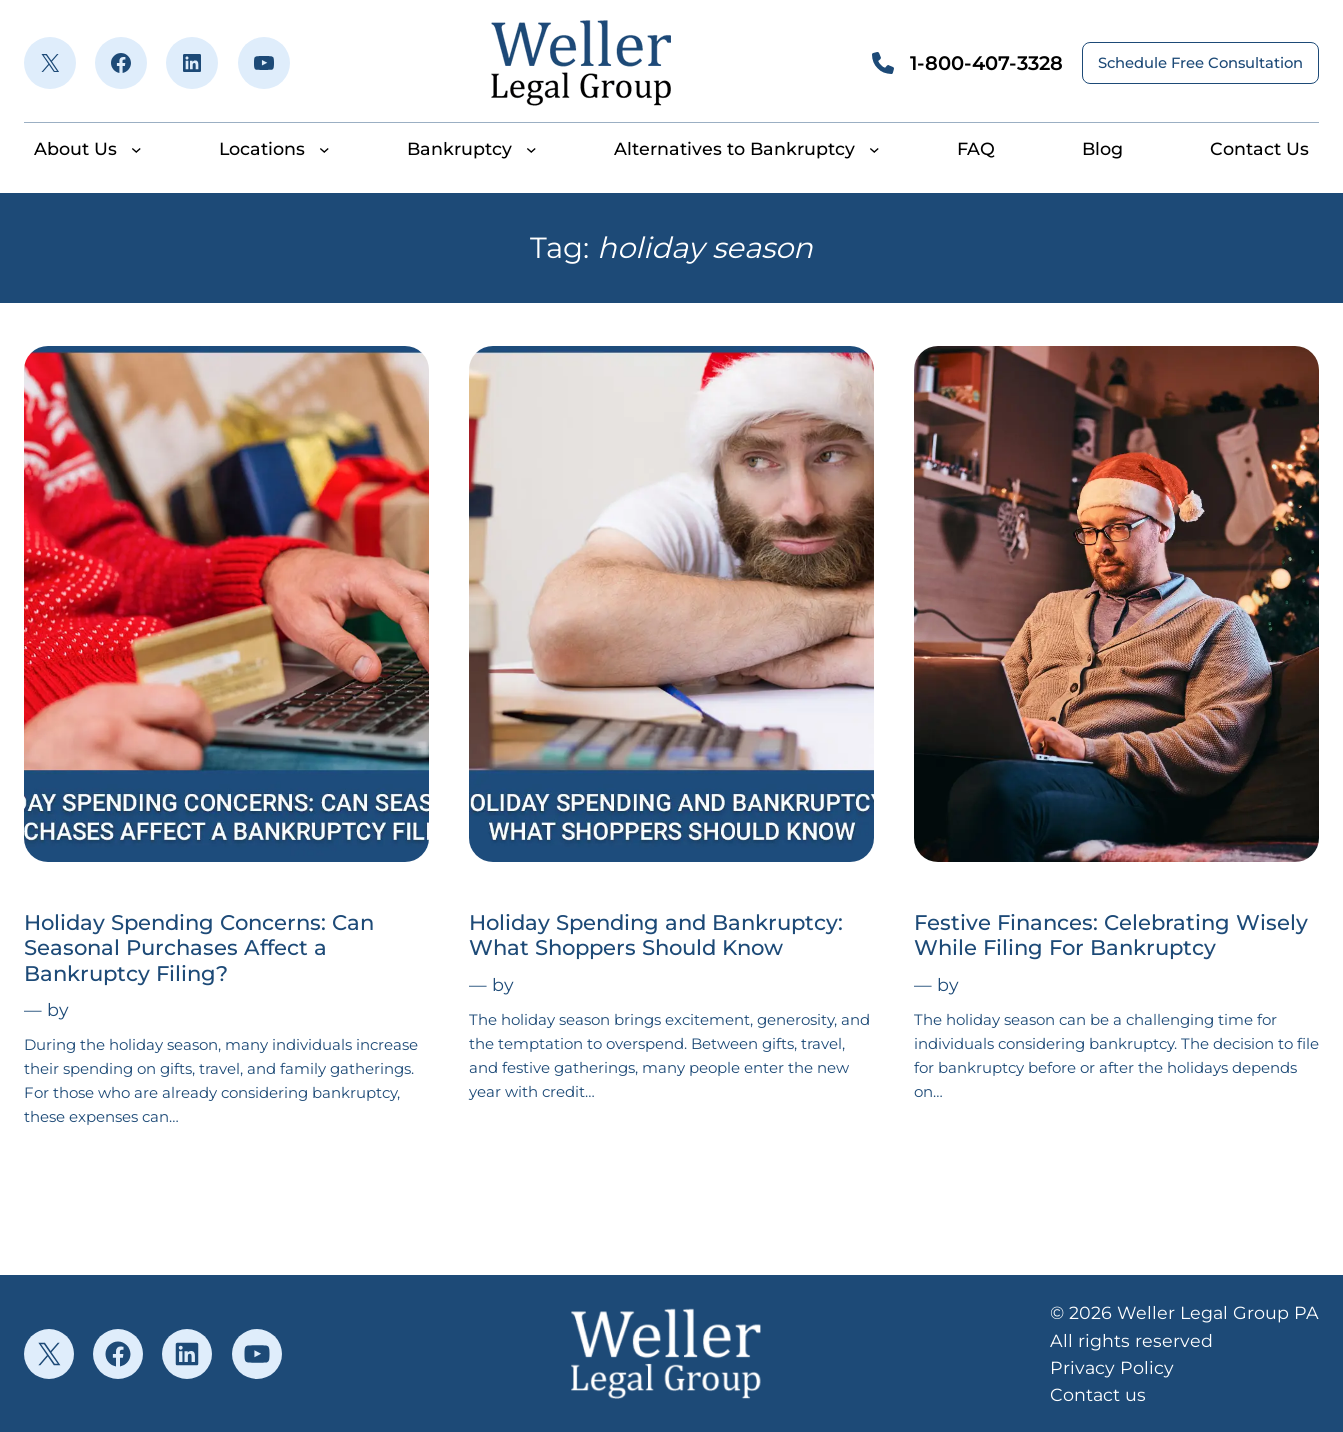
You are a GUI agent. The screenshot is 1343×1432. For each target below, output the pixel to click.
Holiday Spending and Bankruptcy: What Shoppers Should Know (656, 935)
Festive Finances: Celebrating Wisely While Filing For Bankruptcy (1111, 935)
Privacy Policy (1112, 1367)
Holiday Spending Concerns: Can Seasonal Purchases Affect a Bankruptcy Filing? (199, 948)
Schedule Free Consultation (1200, 63)
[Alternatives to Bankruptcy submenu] (874, 148)
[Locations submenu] (324, 148)
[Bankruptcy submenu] (531, 148)
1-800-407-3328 (986, 63)
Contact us (1098, 1394)
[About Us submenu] (136, 148)
